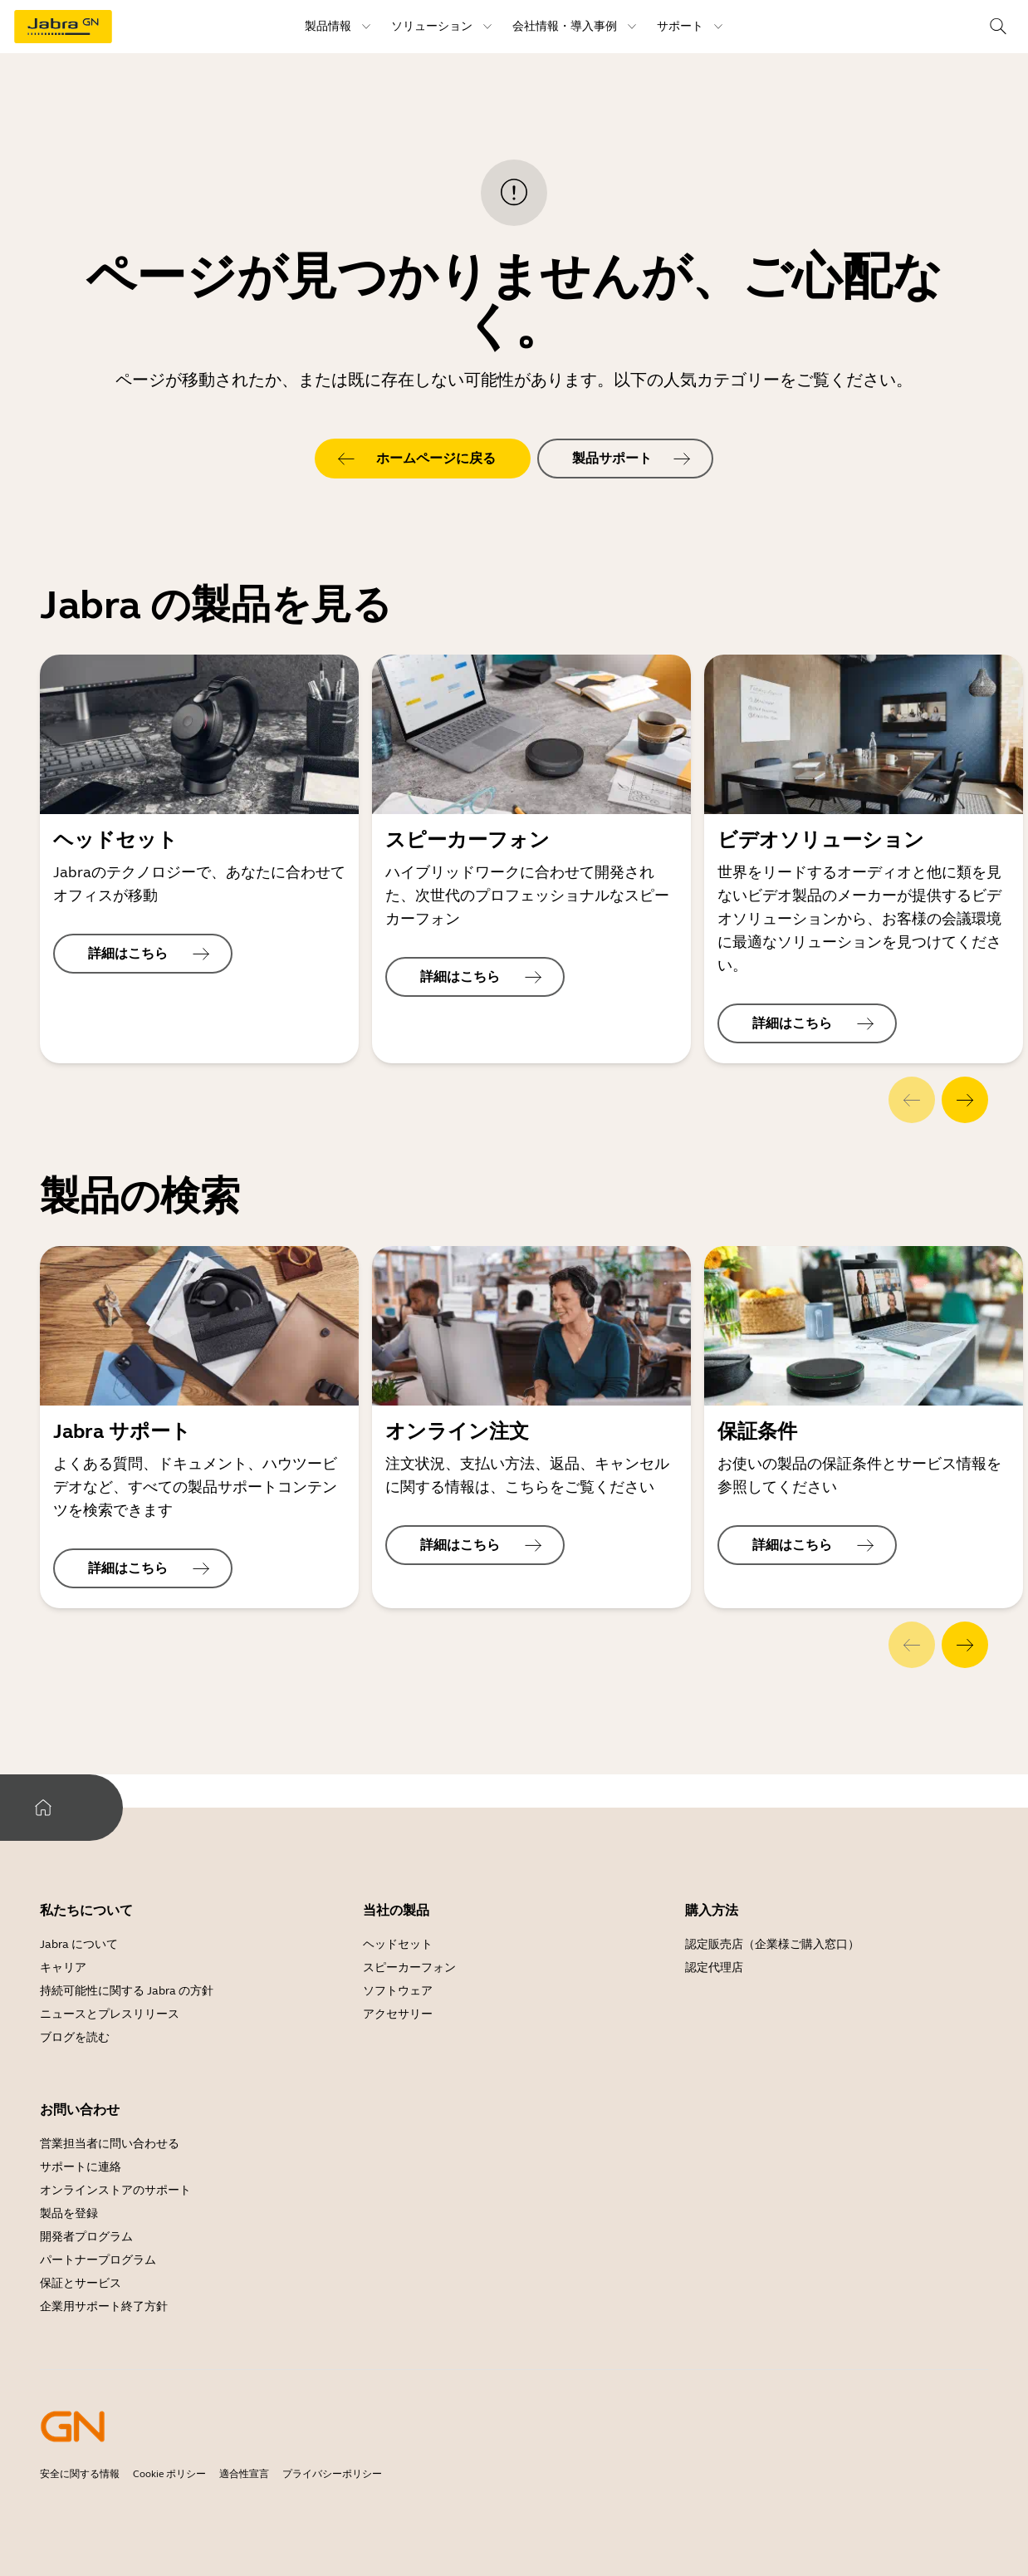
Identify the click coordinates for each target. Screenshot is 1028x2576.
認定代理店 (714, 1967)
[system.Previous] (911, 1100)
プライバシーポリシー (332, 2474)
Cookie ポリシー (169, 2474)
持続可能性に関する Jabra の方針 (126, 1991)
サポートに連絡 (80, 2167)
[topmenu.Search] (998, 27)
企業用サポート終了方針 (104, 2306)
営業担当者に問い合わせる (109, 2144)
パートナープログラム (98, 2260)
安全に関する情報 (80, 2474)
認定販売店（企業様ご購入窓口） (772, 1944)
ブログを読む (75, 2037)
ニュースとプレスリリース (109, 2014)
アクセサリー (398, 2014)
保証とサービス (80, 2283)
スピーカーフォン (409, 1967)
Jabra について (79, 1944)
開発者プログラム (86, 2237)
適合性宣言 (244, 2474)
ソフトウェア (398, 1991)
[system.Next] (965, 1100)
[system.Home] (43, 1808)
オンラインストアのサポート (115, 2190)
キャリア (63, 1967)
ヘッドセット (398, 1944)
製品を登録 (69, 2213)
